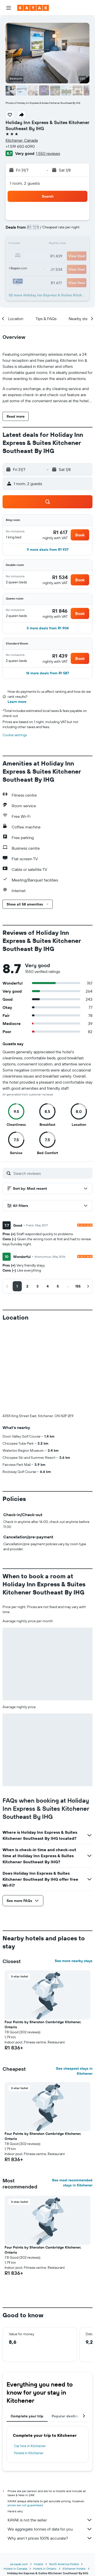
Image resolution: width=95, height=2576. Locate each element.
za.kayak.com (19, 2480)
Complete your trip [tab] (27, 2332)
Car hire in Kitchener (30, 2362)
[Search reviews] (51, 1173)
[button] (8, 7)
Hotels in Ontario (44, 2485)
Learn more (17, 701)
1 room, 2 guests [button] (25, 183)
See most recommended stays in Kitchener (72, 2099)
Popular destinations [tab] (70, 2332)
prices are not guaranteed (25, 2421)
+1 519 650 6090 (20, 146)
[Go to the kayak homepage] (33, 8)
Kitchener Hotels (74, 2485)
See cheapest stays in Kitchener (74, 1987)
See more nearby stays (73, 1877)
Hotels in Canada (15, 2485)
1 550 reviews (48, 153)
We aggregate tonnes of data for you (50, 2445)
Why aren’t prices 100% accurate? (50, 2454)
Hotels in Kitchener (29, 2369)
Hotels (38, 2480)
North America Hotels (64, 2480)
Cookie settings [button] (15, 735)
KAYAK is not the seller (50, 2436)
